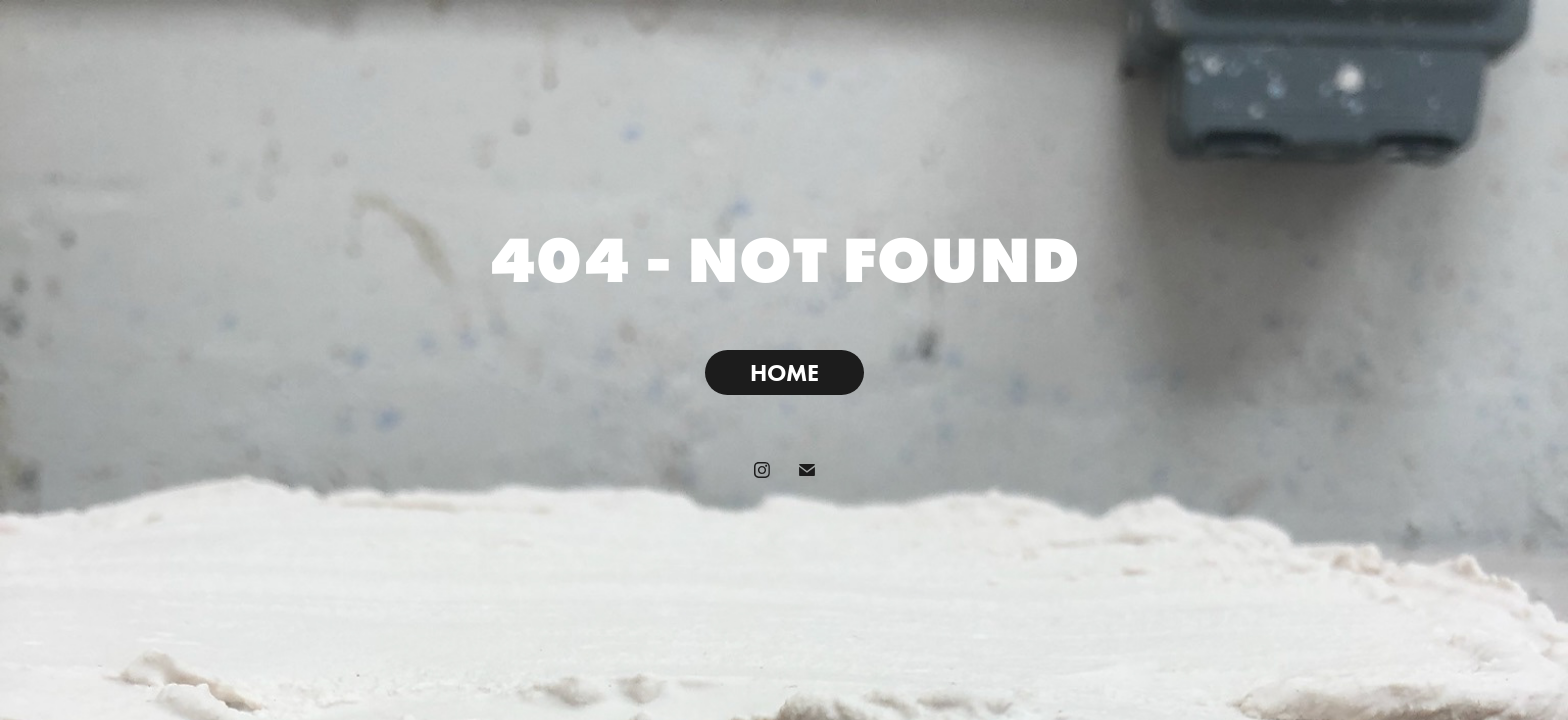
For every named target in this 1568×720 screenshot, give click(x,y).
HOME (784, 372)
